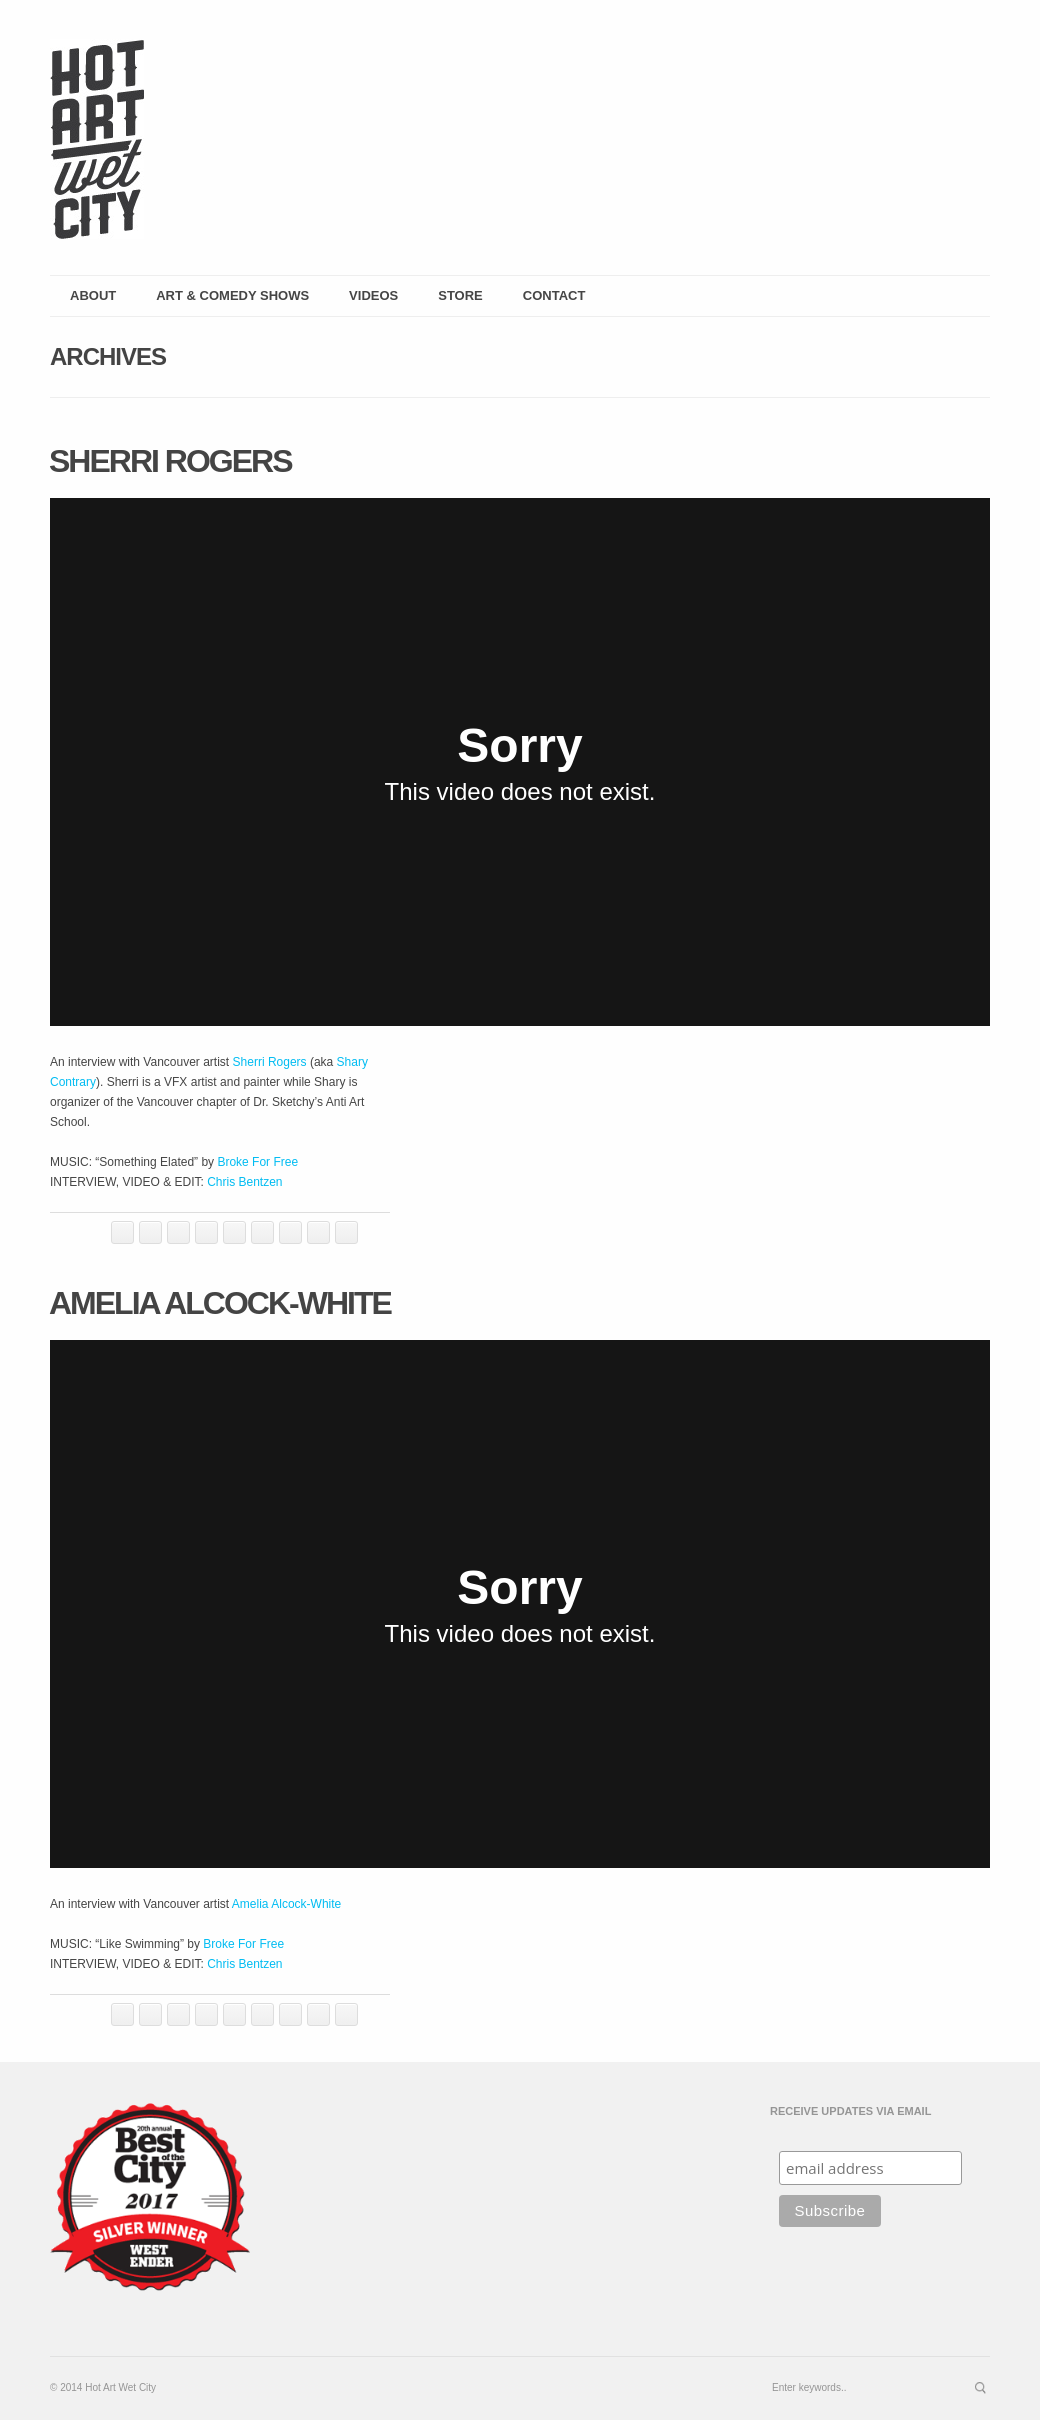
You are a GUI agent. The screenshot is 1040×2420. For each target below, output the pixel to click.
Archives (108, 356)
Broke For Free (257, 1162)
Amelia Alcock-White (220, 1303)
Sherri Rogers (170, 461)
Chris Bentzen (244, 1182)
